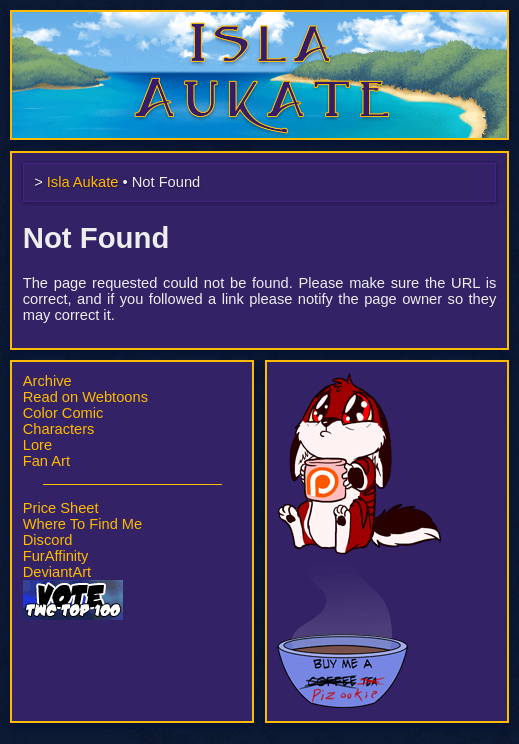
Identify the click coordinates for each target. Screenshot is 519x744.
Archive (47, 381)
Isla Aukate (260, 20)
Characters (59, 429)
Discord (48, 540)
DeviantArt (57, 572)
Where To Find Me (82, 524)
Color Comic (63, 413)
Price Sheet (61, 508)
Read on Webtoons (85, 397)
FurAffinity (56, 556)
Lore (37, 445)
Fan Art (46, 461)
